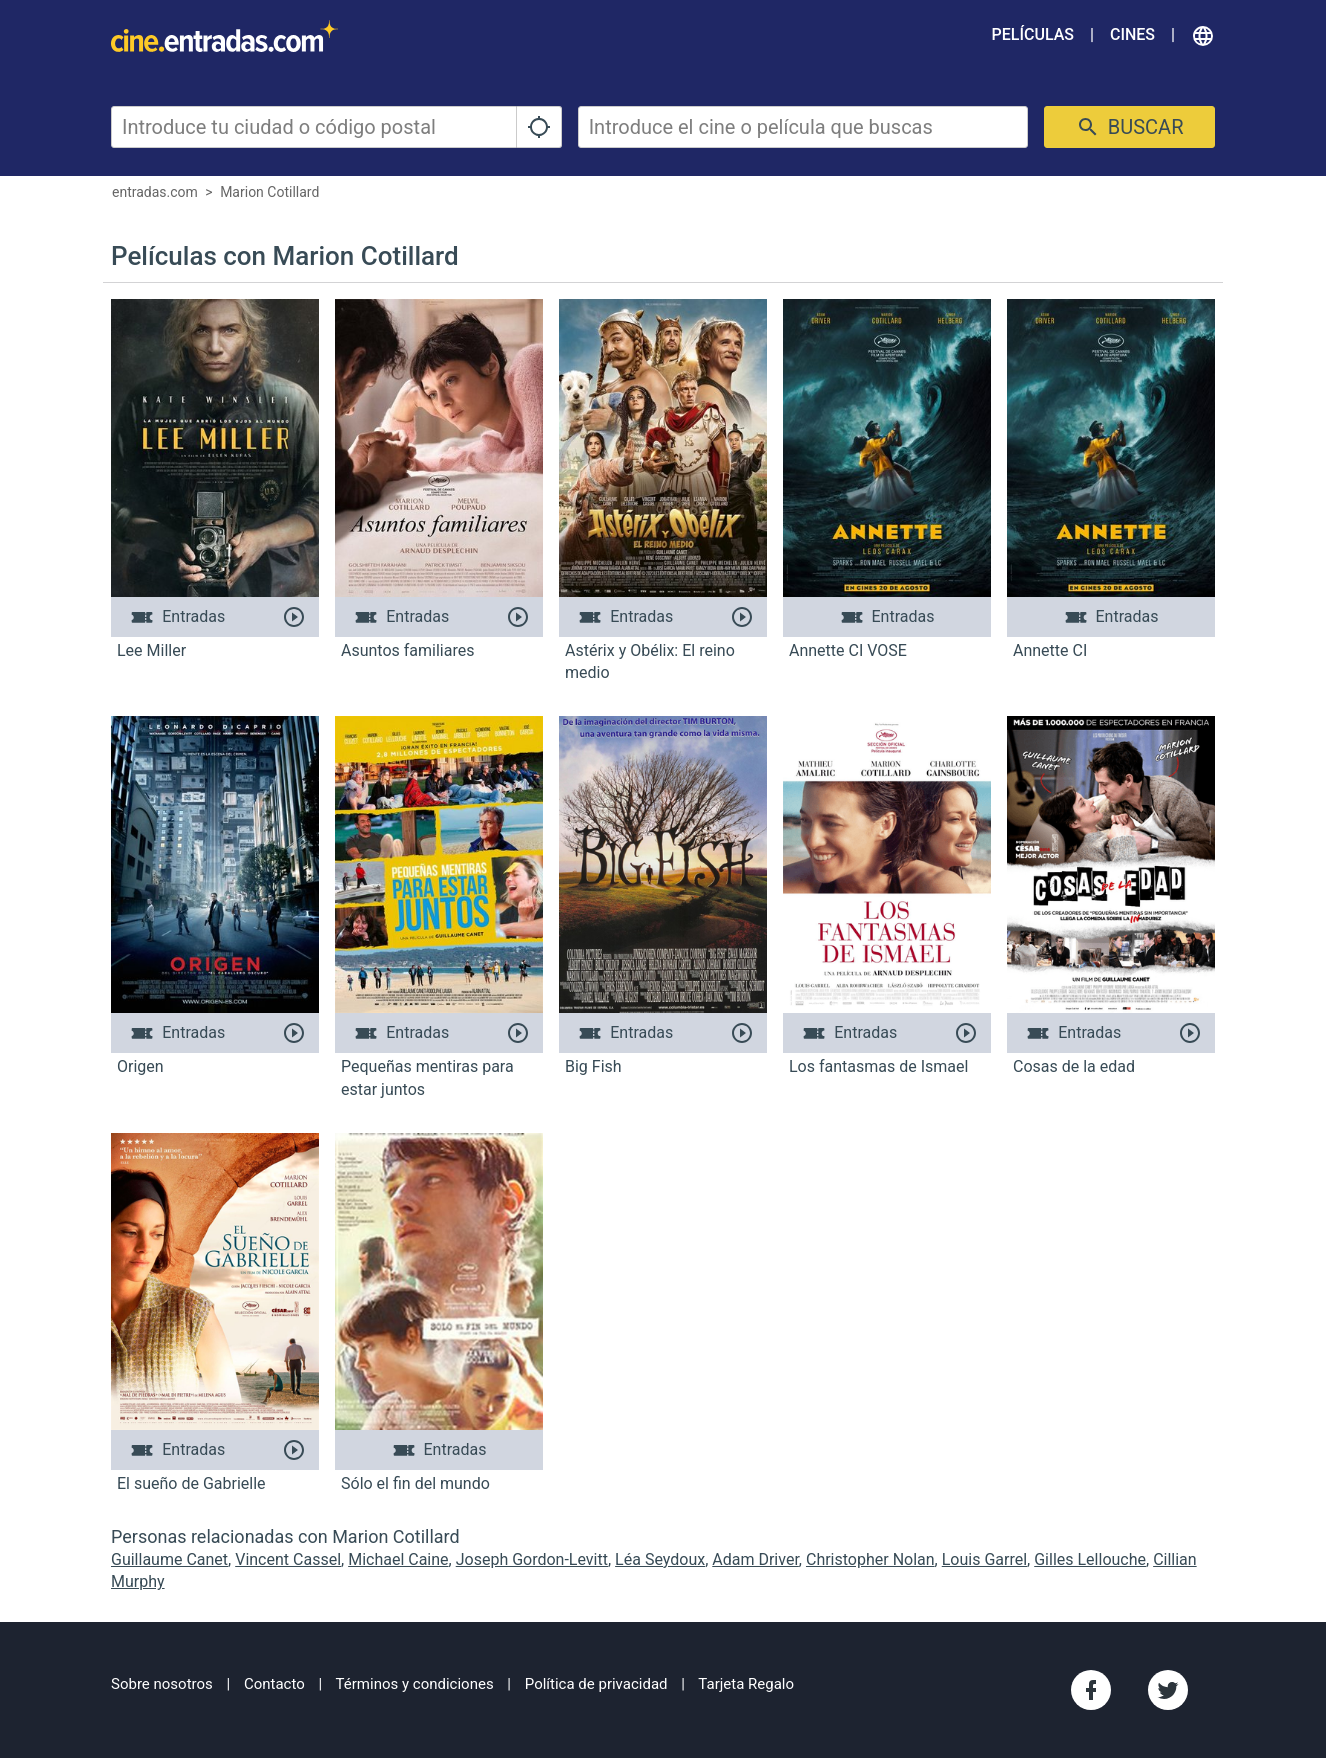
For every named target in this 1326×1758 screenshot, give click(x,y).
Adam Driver (755, 1559)
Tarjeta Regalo (746, 1684)
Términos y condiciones (415, 1684)
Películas (1033, 34)
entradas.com (155, 192)
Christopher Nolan (870, 1559)
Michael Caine (398, 1559)
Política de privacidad (596, 1684)
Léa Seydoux (660, 1559)
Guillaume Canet (169, 1559)
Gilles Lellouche (1090, 1559)
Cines (1132, 34)
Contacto (274, 1684)
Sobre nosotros (162, 1684)
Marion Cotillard (269, 192)
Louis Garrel (984, 1559)
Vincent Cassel (288, 1559)
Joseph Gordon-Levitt (532, 1559)
